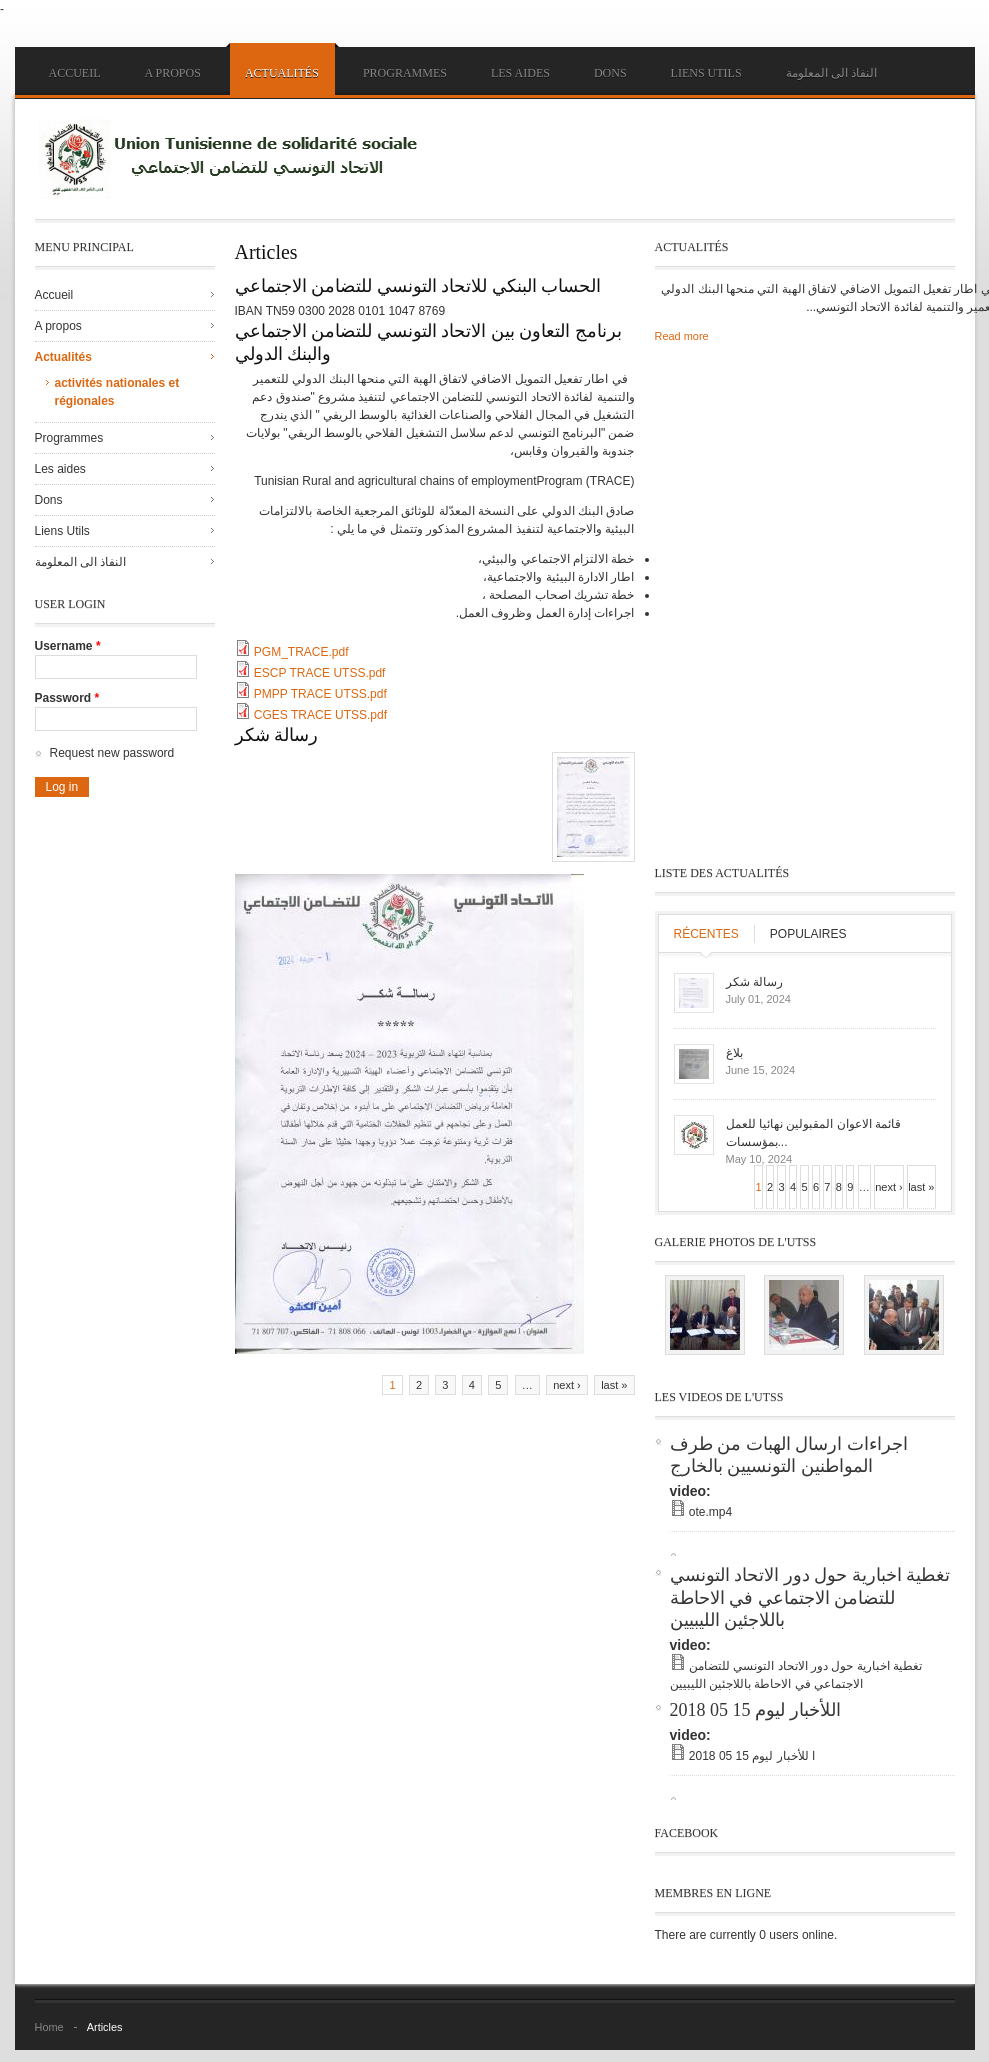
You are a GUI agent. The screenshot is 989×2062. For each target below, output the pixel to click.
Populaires (808, 934)
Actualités (282, 73)
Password (67, 698)
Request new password (112, 753)
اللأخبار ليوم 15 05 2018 (755, 1710)
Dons (610, 73)
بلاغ (734, 1053)
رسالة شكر (277, 735)
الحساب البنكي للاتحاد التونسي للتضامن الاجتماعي (418, 286)
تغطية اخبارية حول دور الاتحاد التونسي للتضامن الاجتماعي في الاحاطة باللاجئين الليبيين (810, 1597)
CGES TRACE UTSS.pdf (320, 715)
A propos (173, 73)
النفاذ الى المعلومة (831, 73)
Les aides (520, 73)
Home (49, 2027)
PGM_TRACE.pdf (301, 652)
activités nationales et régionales (117, 392)
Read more (682, 336)
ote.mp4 (710, 1512)
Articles (105, 2027)
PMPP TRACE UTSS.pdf (320, 694)
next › (567, 1385)
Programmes (405, 73)
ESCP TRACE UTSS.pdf (320, 673)
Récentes (706, 934)
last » (614, 1385)
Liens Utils (706, 73)
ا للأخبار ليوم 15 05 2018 (752, 1756)
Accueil (75, 73)
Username (68, 646)
